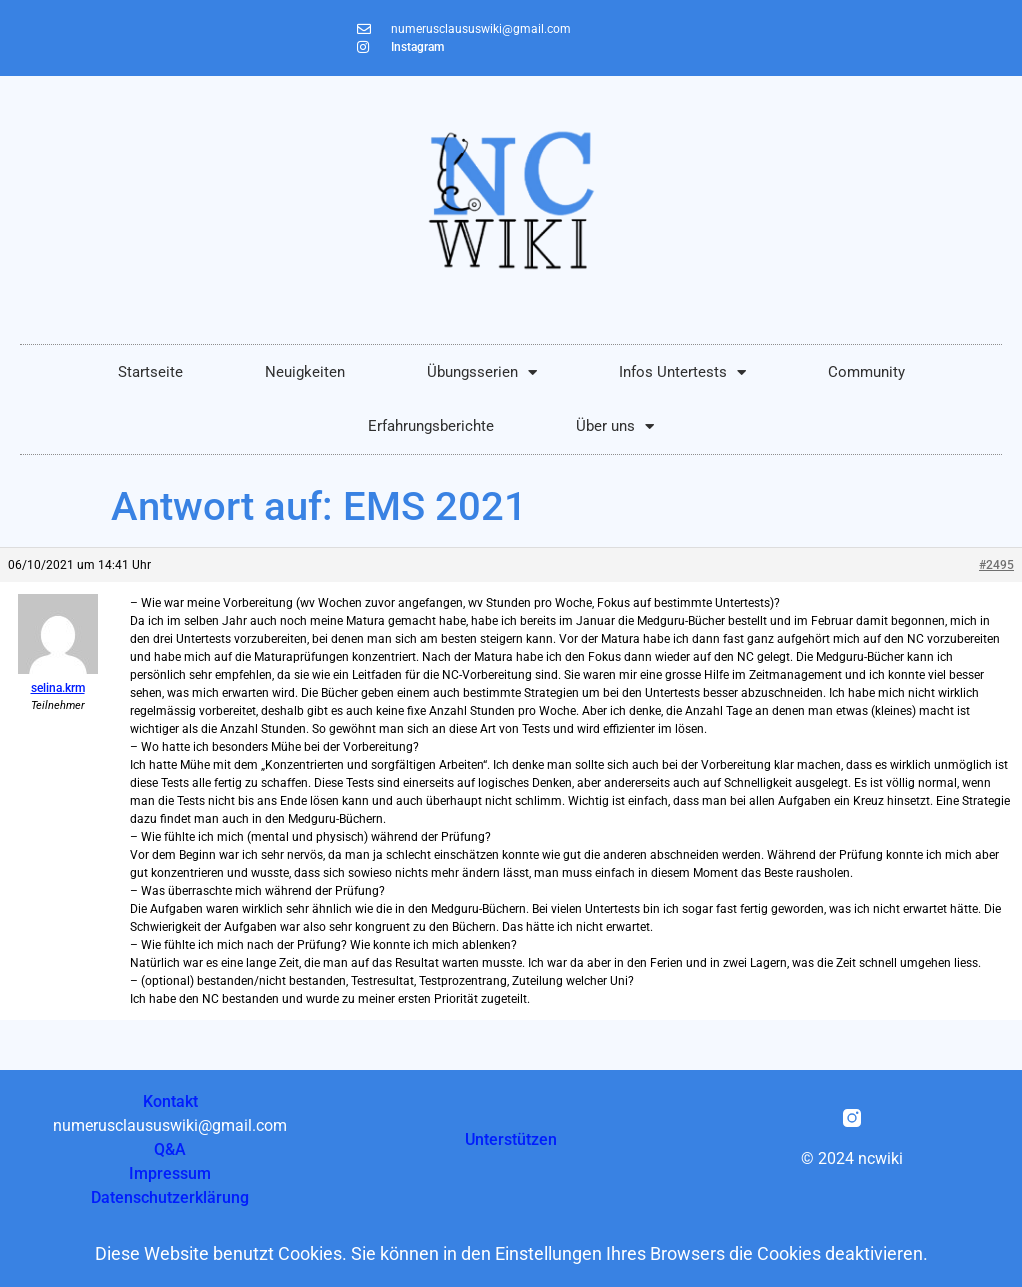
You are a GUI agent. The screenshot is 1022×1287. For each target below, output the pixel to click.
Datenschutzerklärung (170, 1197)
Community (866, 372)
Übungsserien (482, 372)
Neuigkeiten (305, 372)
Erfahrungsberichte (431, 426)
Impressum (170, 1173)
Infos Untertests (682, 372)
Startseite (150, 372)
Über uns (615, 426)
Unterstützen (511, 1139)
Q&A (170, 1149)
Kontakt (170, 1101)
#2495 (996, 565)
